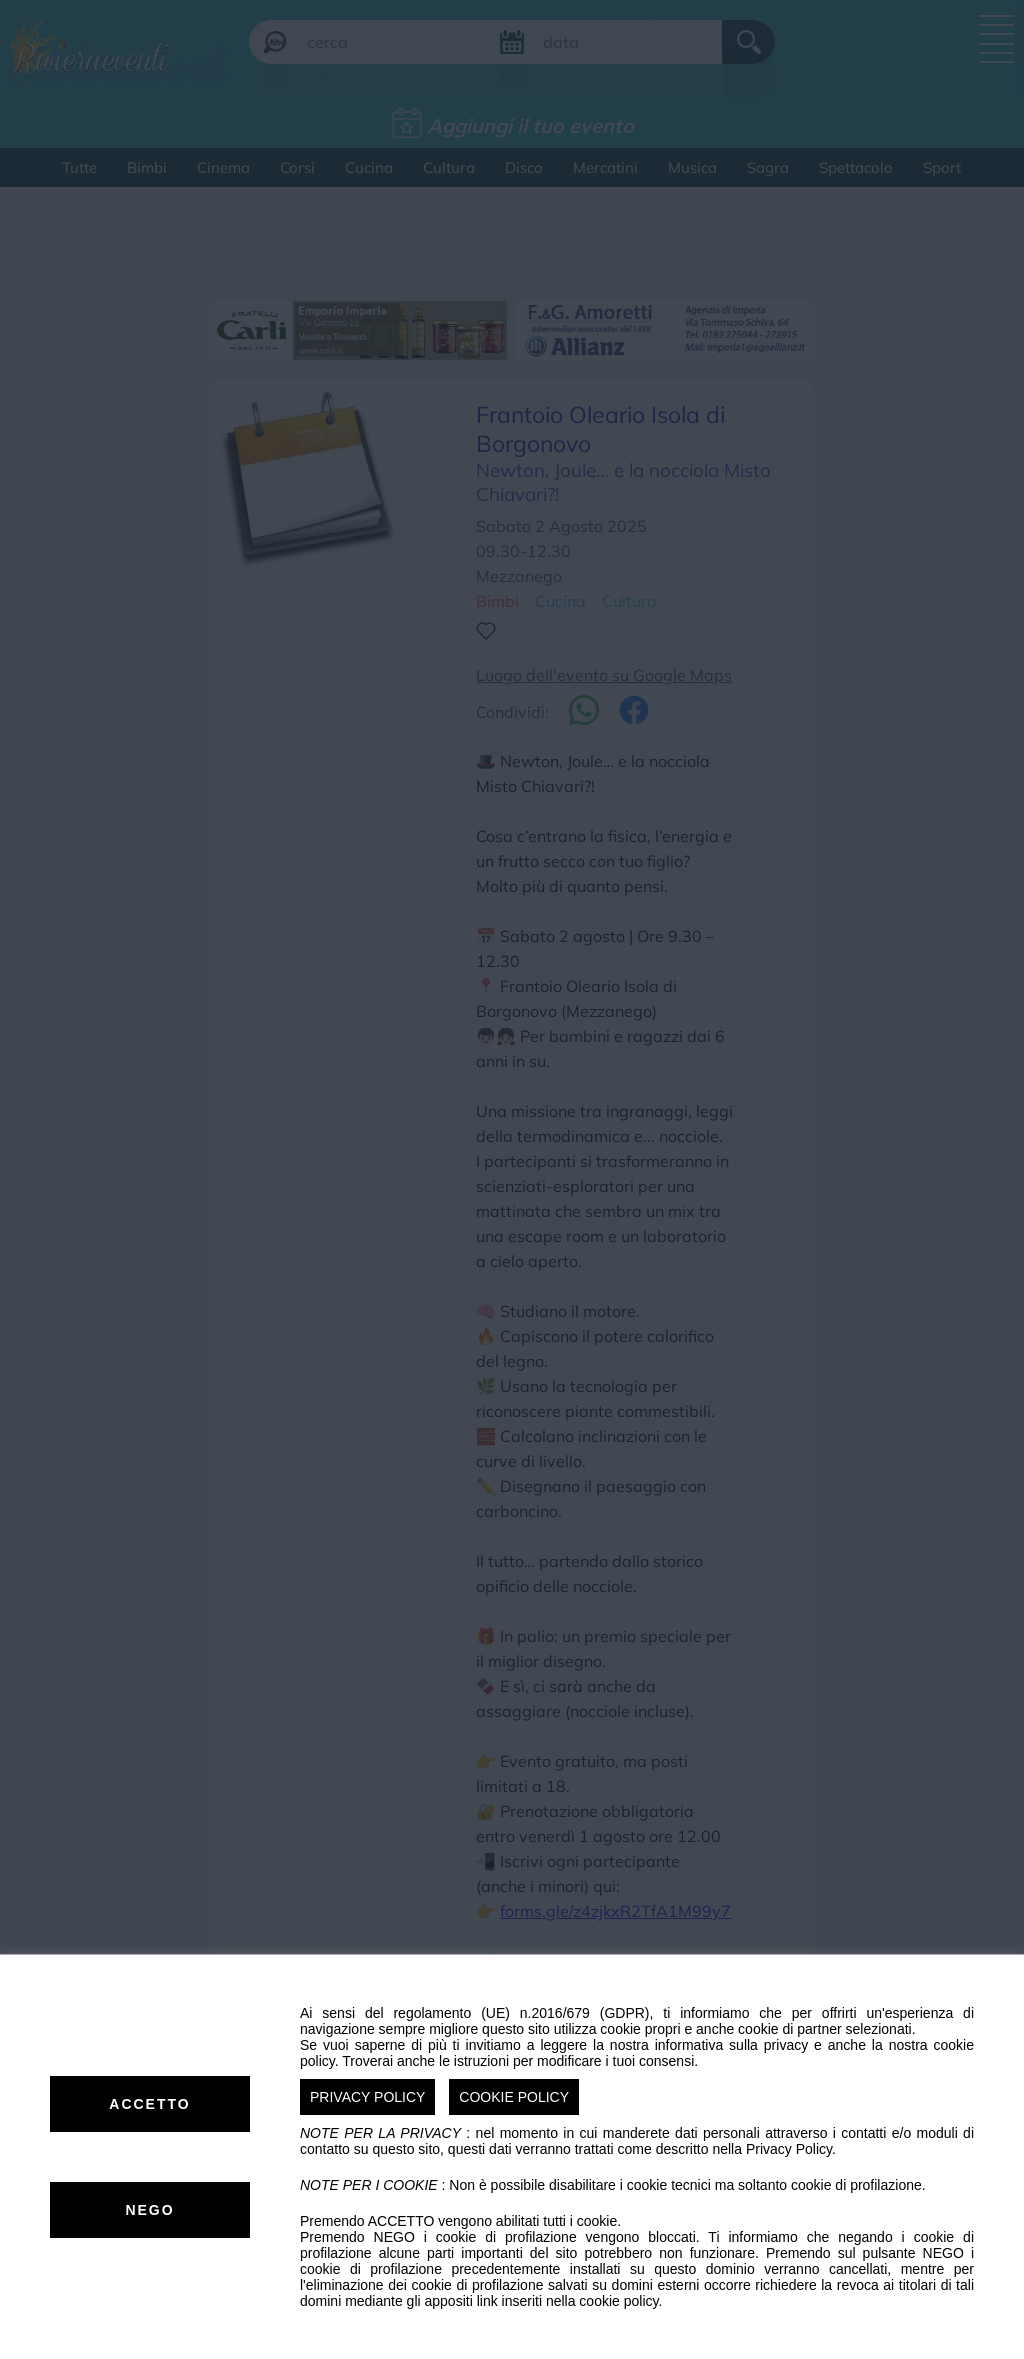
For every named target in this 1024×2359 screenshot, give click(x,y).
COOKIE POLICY (514, 2097)
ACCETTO (149, 2104)
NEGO (149, 2210)
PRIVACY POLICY (367, 2097)
